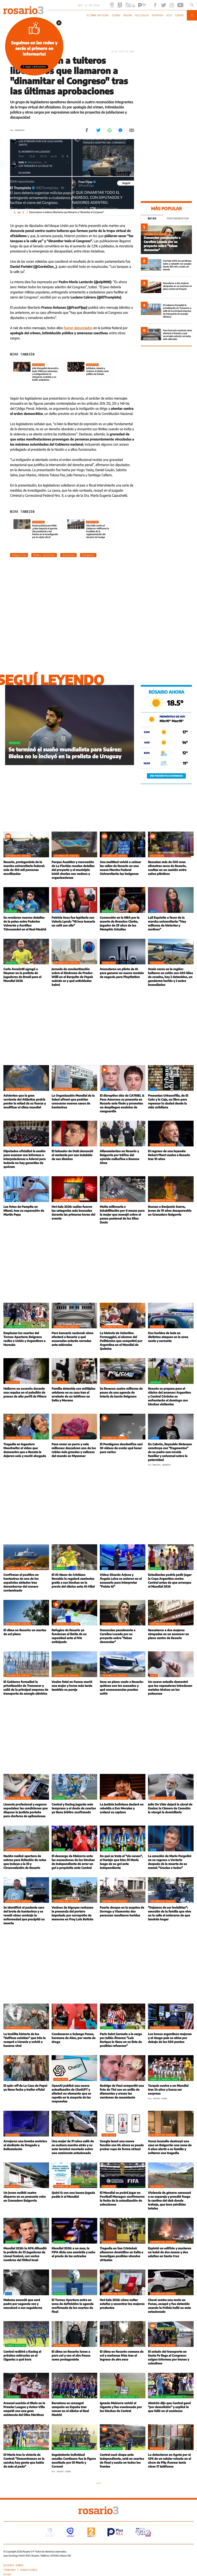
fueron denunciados (78, 328)
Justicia (68, 555)
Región (127, 15)
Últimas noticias (97, 15)
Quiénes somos (13, 2565)
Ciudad (116, 15)
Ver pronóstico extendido (166, 775)
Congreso (88, 555)
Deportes (157, 15)
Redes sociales (44, 555)
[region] (98, 35)
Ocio (169, 15)
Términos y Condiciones (20, 2570)
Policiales (142, 15)
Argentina (19, 555)
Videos (179, 15)
